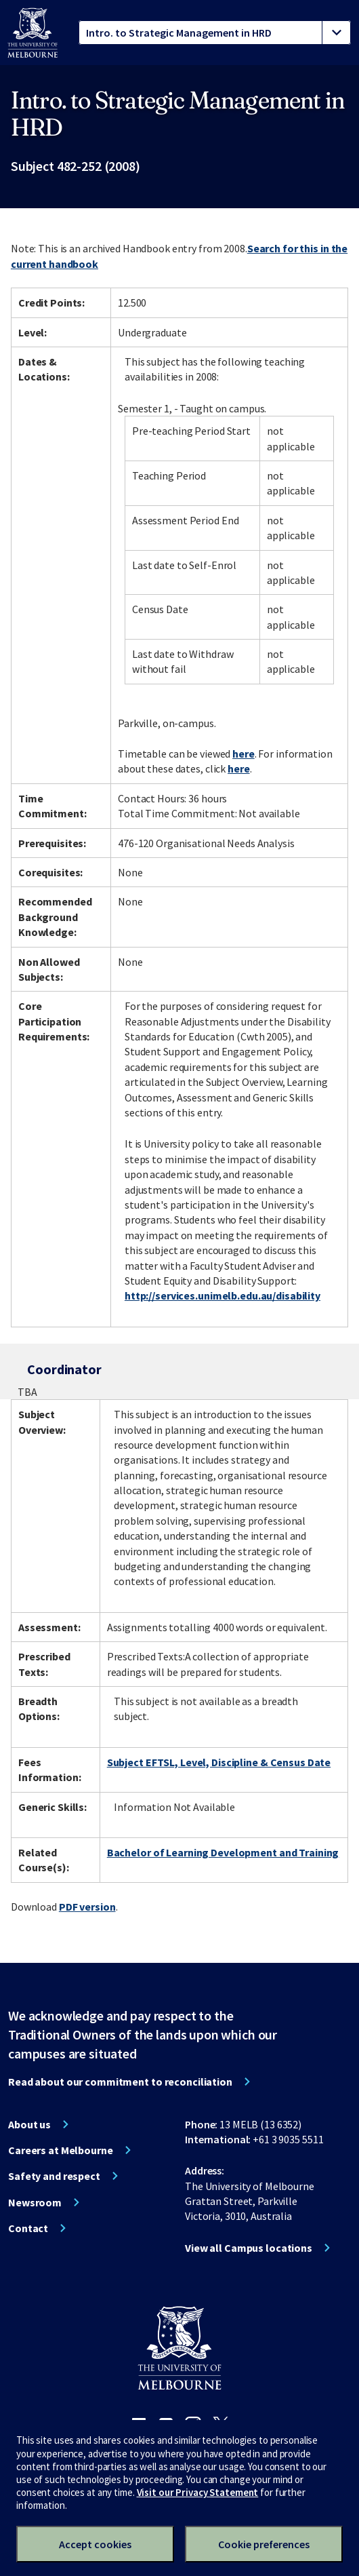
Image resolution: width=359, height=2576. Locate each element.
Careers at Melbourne (60, 2150)
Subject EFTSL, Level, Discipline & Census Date (219, 1762)
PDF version (87, 1906)
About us (29, 2124)
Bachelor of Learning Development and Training (223, 1852)
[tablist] (215, 32)
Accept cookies (95, 2544)
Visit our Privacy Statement (198, 2492)
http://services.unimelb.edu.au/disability (222, 1295)
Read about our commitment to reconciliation (120, 2081)
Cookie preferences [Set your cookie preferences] (264, 2544)
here (243, 753)
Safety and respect (54, 2176)
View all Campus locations (248, 2248)
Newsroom (35, 2202)
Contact (28, 2228)
